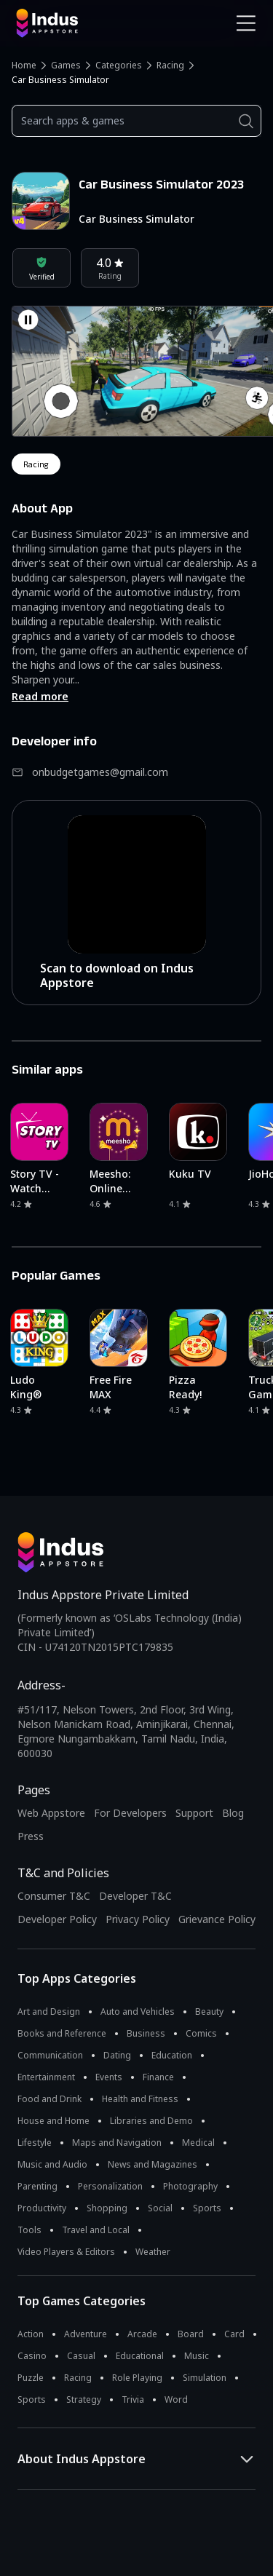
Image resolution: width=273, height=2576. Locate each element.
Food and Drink (49, 2099)
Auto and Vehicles (137, 2011)
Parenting (37, 2186)
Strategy (83, 2399)
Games (66, 65)
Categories (118, 65)
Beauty (209, 2011)
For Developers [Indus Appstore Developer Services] (130, 1813)
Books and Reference (61, 2033)
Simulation (204, 2377)
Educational (140, 2356)
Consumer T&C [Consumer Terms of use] (53, 1896)
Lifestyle (34, 2142)
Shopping (107, 2208)
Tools (29, 2230)
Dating (117, 2055)
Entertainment (46, 2077)
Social (160, 2208)
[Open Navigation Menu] (246, 23)
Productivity (41, 2208)
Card (234, 2334)
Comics (201, 2033)
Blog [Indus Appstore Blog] (233, 1813)
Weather (152, 2252)
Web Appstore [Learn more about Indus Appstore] (51, 1813)
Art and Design (48, 2011)
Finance (158, 2077)
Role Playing (137, 2377)
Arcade (142, 2334)
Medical (198, 2142)
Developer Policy (57, 1919)
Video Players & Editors (66, 2252)
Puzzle (30, 2377)
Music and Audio (52, 2164)
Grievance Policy (217, 1919)
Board (191, 2334)
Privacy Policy (138, 1919)
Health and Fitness (140, 2099)
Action (30, 2334)
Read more (40, 696)
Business (146, 2033)
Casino (32, 2356)
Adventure (85, 2334)
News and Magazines (152, 2164)
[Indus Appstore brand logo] (71, 23)
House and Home (53, 2121)
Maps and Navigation (117, 2142)
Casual (81, 2356)
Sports (207, 2208)
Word (176, 2399)
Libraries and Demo (151, 2121)
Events (108, 2077)
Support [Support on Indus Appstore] (194, 1813)
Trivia (133, 2399)
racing (36, 464)
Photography (190, 2186)
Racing (170, 65)
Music (196, 2356)
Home (24, 65)
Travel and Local (96, 2230)
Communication (50, 2055)
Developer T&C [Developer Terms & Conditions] (135, 1896)
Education (171, 2055)
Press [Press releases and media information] (30, 1836)
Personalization (110, 2186)
